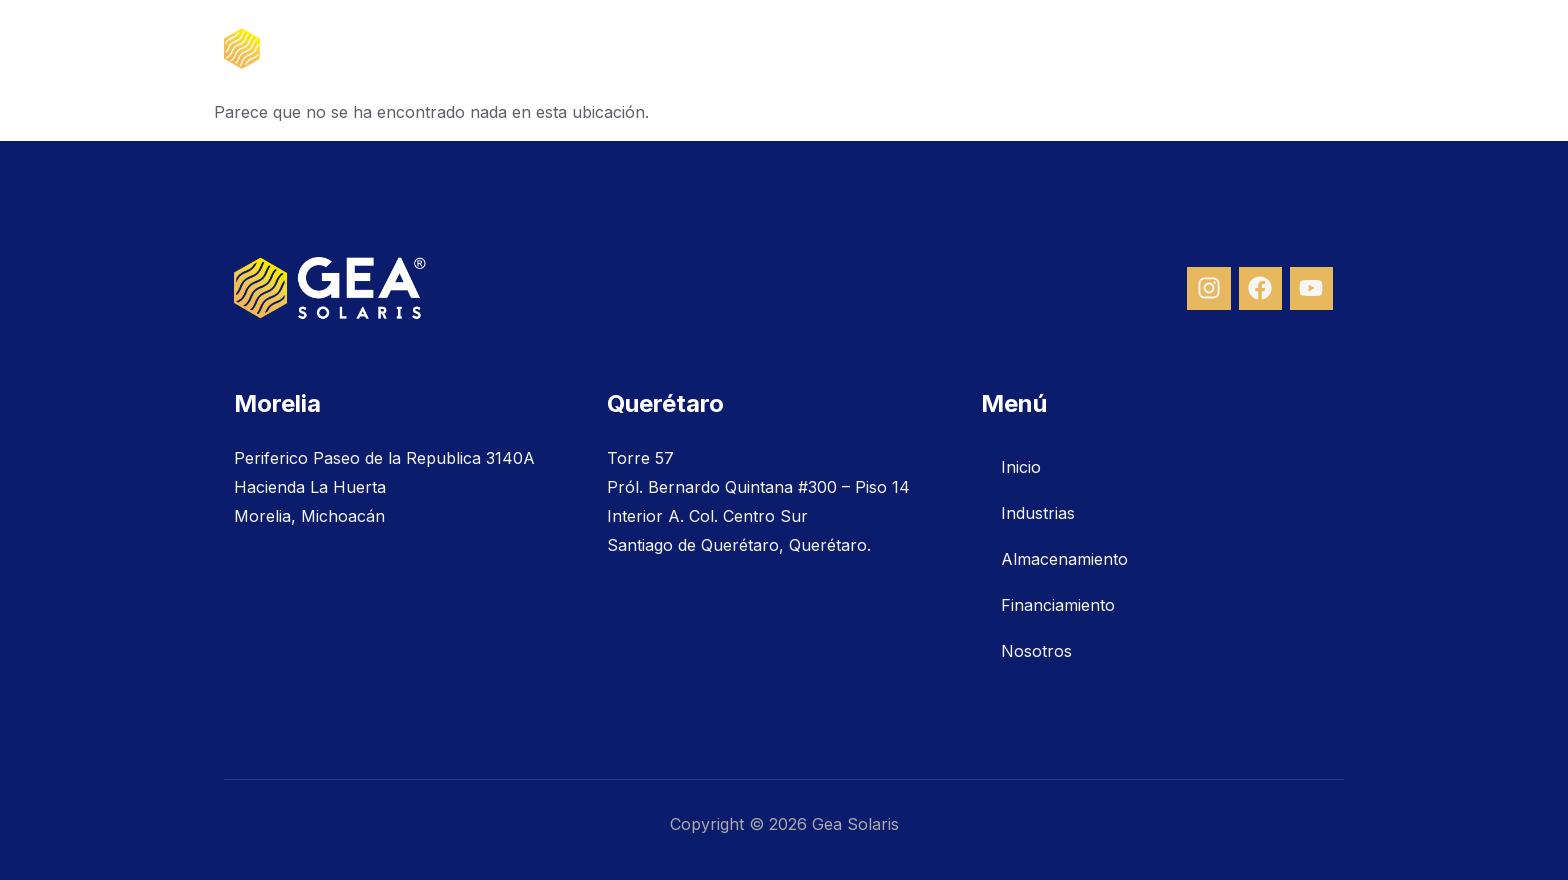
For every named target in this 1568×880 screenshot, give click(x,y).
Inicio (732, 49)
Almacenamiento (980, 49)
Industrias (833, 49)
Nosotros (1287, 49)
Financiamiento (1149, 49)
